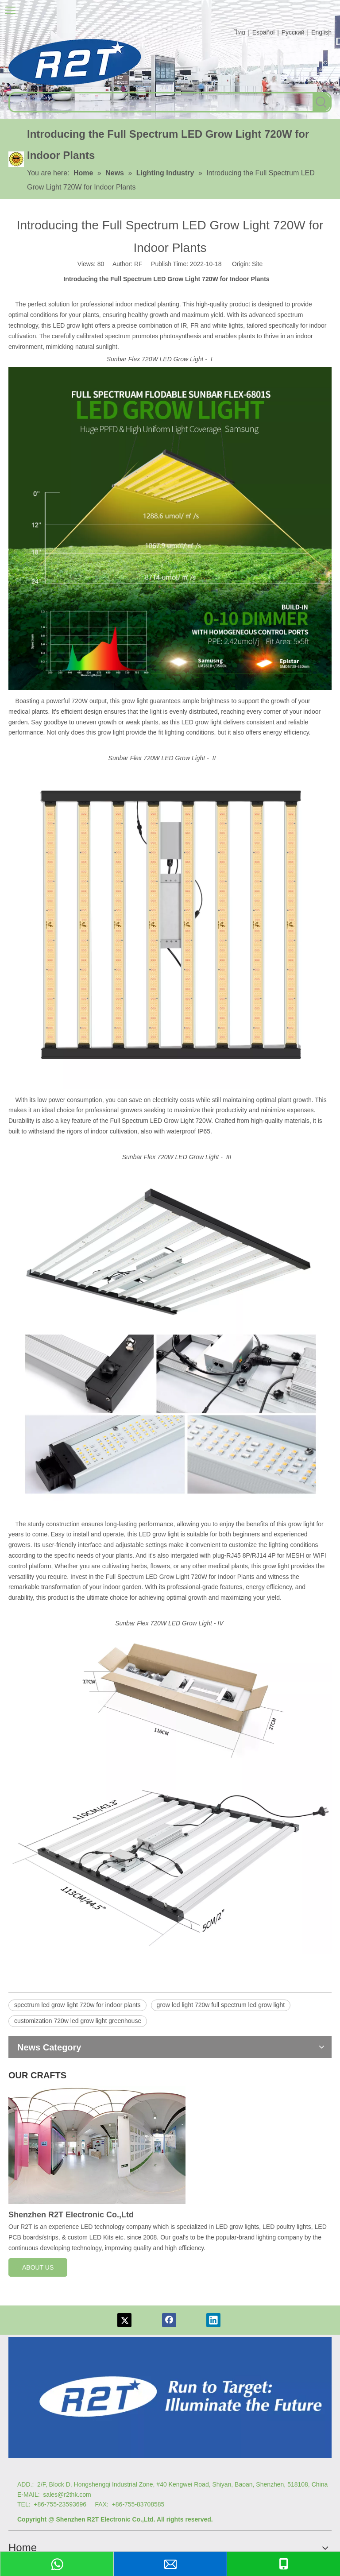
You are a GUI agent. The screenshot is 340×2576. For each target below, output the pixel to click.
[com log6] (74, 62)
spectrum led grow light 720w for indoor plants (77, 2004)
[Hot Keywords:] (321, 102)
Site (257, 263)
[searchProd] (161, 102)
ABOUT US (38, 2267)
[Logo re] (170, 2397)
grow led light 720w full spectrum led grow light (221, 2004)
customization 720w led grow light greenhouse (77, 2020)
